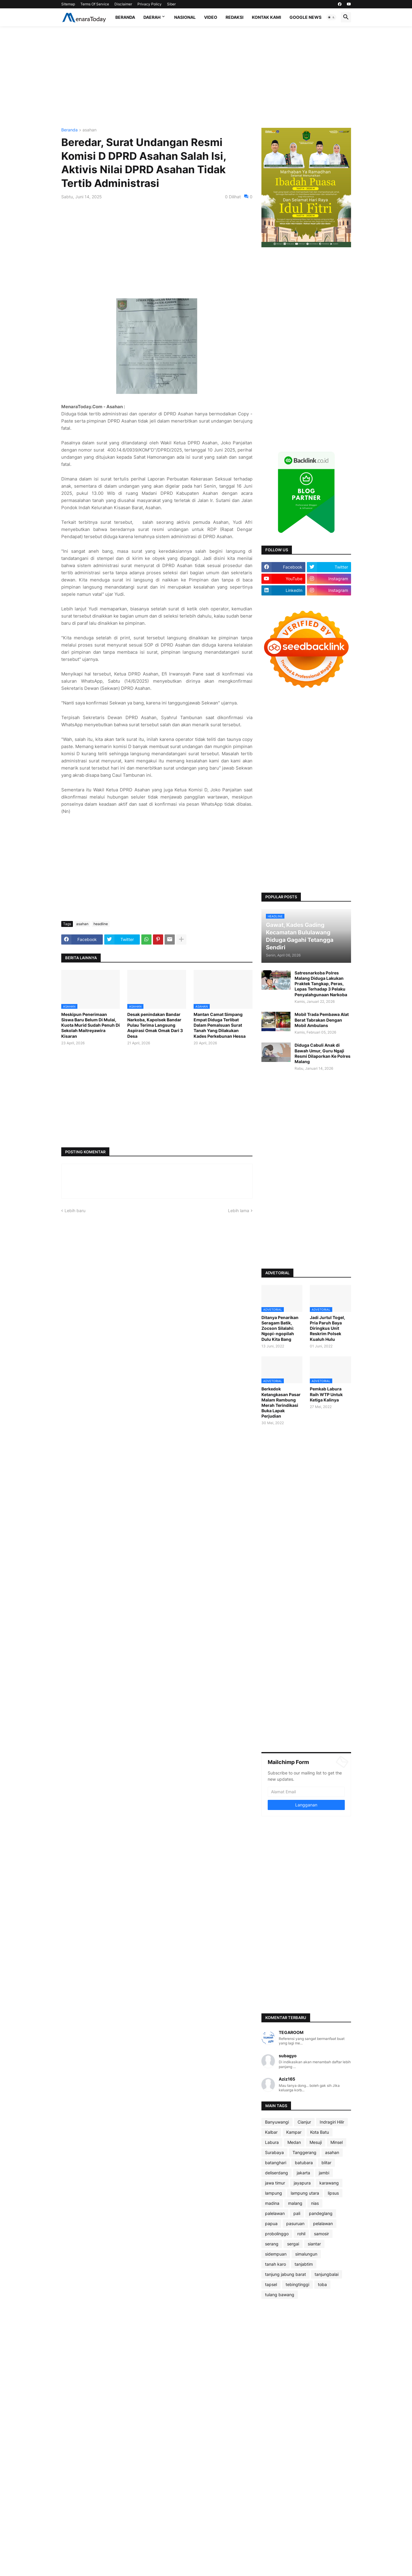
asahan (89, 130)
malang (295, 2203)
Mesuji (316, 2142)
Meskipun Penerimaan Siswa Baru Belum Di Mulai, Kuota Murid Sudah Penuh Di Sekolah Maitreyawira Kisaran (90, 1025)
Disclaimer (123, 4)
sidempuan (276, 2253)
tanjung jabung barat (285, 2274)
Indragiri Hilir (332, 2121)
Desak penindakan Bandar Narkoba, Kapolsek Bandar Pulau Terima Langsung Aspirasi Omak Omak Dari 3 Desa (155, 1025)
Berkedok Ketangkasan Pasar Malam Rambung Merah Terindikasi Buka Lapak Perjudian (281, 1402)
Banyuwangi (277, 2121)
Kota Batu (319, 2132)
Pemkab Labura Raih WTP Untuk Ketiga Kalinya (326, 1394)
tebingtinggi (297, 2284)
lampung (273, 2193)
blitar (326, 2162)
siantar (314, 2243)
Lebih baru (75, 1210)
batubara (304, 2162)
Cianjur (304, 2121)
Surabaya (274, 2152)
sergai (293, 2243)
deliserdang (276, 2172)
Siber (171, 4)
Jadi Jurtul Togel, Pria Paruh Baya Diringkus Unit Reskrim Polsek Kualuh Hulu (327, 1328)
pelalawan (323, 2223)
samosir (321, 2233)
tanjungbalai (327, 2274)
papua (271, 2223)
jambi (324, 2172)
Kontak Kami (266, 17)
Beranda (125, 17)
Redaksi (234, 17)
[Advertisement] (206, 77)
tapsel (271, 2284)
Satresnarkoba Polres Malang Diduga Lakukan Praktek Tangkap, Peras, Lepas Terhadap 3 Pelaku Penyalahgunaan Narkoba (321, 983)
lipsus (333, 2193)
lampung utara (305, 2193)
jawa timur (275, 2182)
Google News (305, 17)
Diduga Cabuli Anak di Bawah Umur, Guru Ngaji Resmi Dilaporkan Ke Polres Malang (322, 1053)
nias (315, 2203)
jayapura (302, 2182)
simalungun (306, 2253)
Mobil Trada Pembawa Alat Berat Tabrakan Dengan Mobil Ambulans (322, 1020)
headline (101, 924)
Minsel (336, 2142)
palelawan (275, 2213)
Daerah (151, 17)
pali (296, 2213)
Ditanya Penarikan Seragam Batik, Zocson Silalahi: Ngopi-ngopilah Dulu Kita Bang (279, 1328)
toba (322, 2284)
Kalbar (271, 2132)
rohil (301, 2233)
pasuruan (295, 2223)
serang (271, 2243)
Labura (272, 2142)
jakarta (303, 2172)
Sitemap (68, 4)
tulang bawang (279, 2294)
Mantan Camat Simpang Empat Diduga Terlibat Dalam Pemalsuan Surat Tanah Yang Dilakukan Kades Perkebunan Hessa (220, 1025)
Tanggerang (304, 2152)
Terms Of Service (94, 4)
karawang (329, 2182)
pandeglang (321, 2213)
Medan (294, 2142)
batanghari (275, 2162)
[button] (331, 17)
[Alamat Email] (306, 1792)
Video (210, 17)
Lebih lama (238, 1210)
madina (272, 2203)
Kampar (293, 2132)
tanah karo (275, 2264)
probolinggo (277, 2233)
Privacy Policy (149, 4)
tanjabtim (304, 2264)
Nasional (185, 17)
